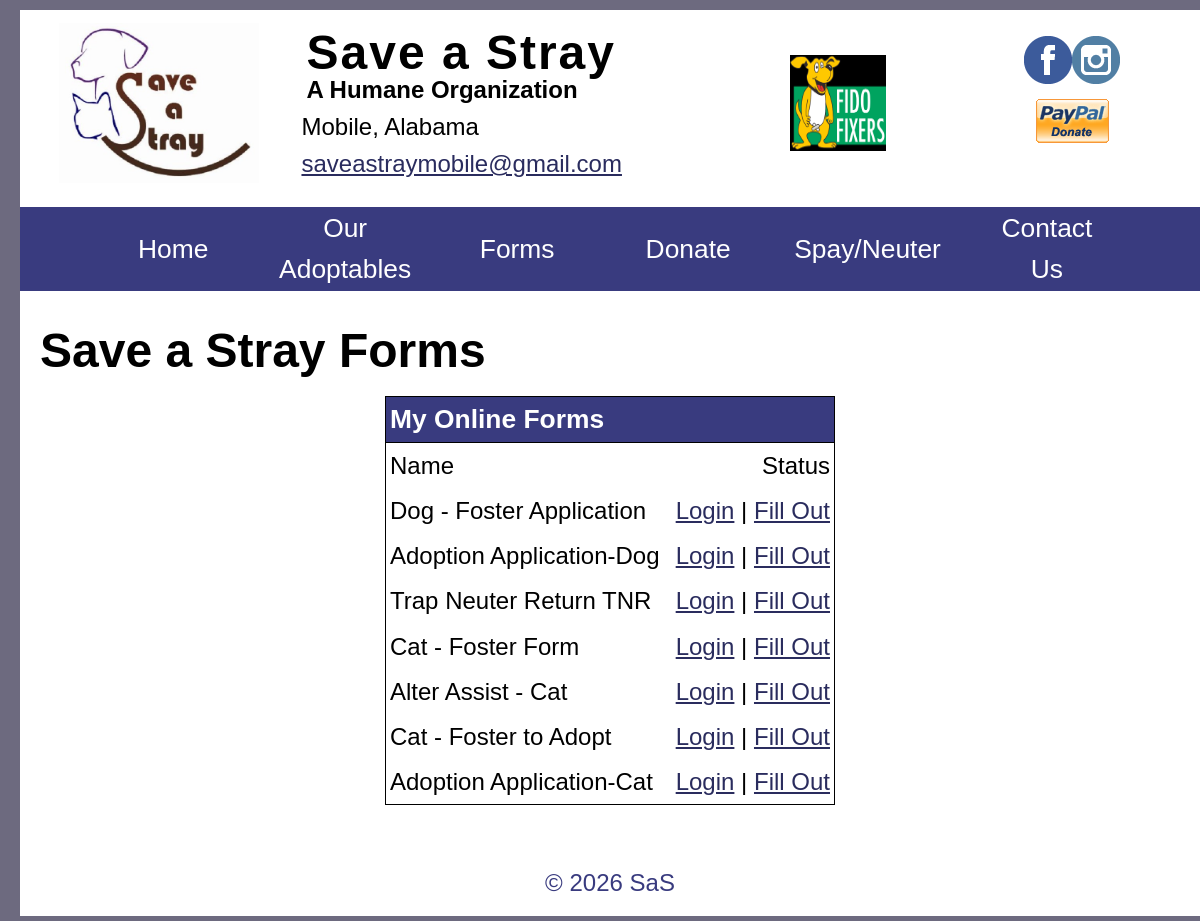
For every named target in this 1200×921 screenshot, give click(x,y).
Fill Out (792, 510)
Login (705, 510)
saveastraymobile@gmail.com (461, 163)
